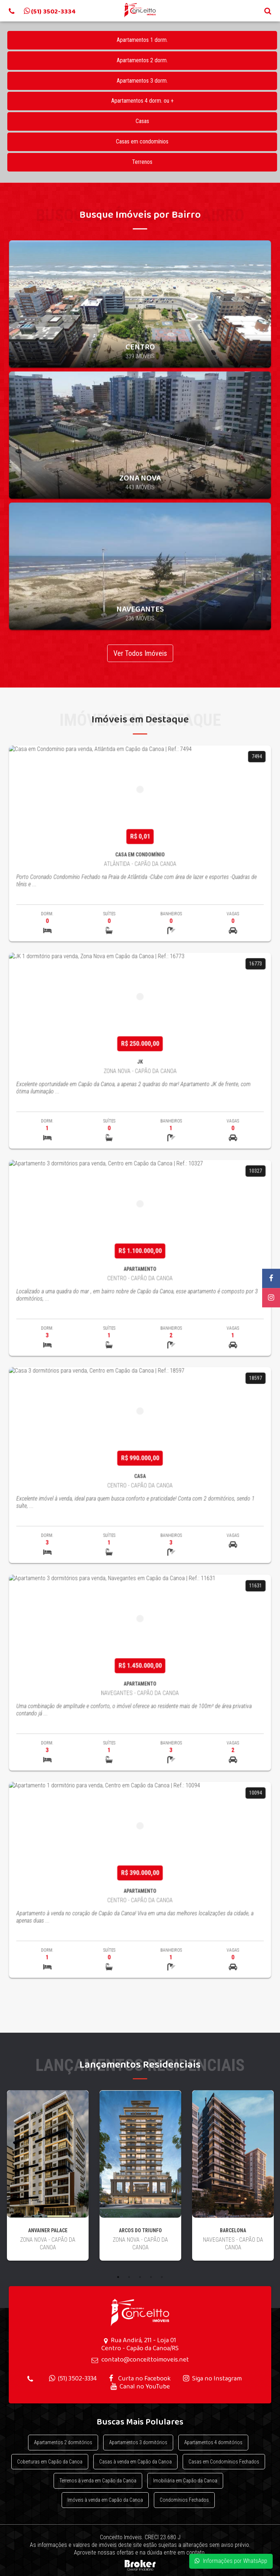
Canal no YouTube (140, 2386)
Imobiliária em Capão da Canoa (185, 2481)
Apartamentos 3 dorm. (142, 80)
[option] (47, 2180)
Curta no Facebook (140, 2378)
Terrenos (142, 161)
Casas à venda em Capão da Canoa (135, 2462)
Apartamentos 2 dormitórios (63, 2442)
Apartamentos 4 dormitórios (213, 2442)
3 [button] (140, 2277)
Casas (142, 121)
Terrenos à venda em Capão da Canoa (97, 2481)
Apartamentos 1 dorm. (142, 39)
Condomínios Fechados (184, 2500)
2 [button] (129, 2277)
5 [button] (162, 2277)
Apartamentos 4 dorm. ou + (142, 100)
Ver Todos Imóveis (140, 653)
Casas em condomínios (142, 141)
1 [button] (118, 2277)
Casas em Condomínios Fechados (223, 2462)
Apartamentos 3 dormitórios (138, 2442)
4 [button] (151, 2277)
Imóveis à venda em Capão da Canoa (105, 2500)
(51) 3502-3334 (73, 2378)
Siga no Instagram (212, 2378)
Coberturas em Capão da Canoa (49, 2462)
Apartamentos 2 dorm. (142, 60)
